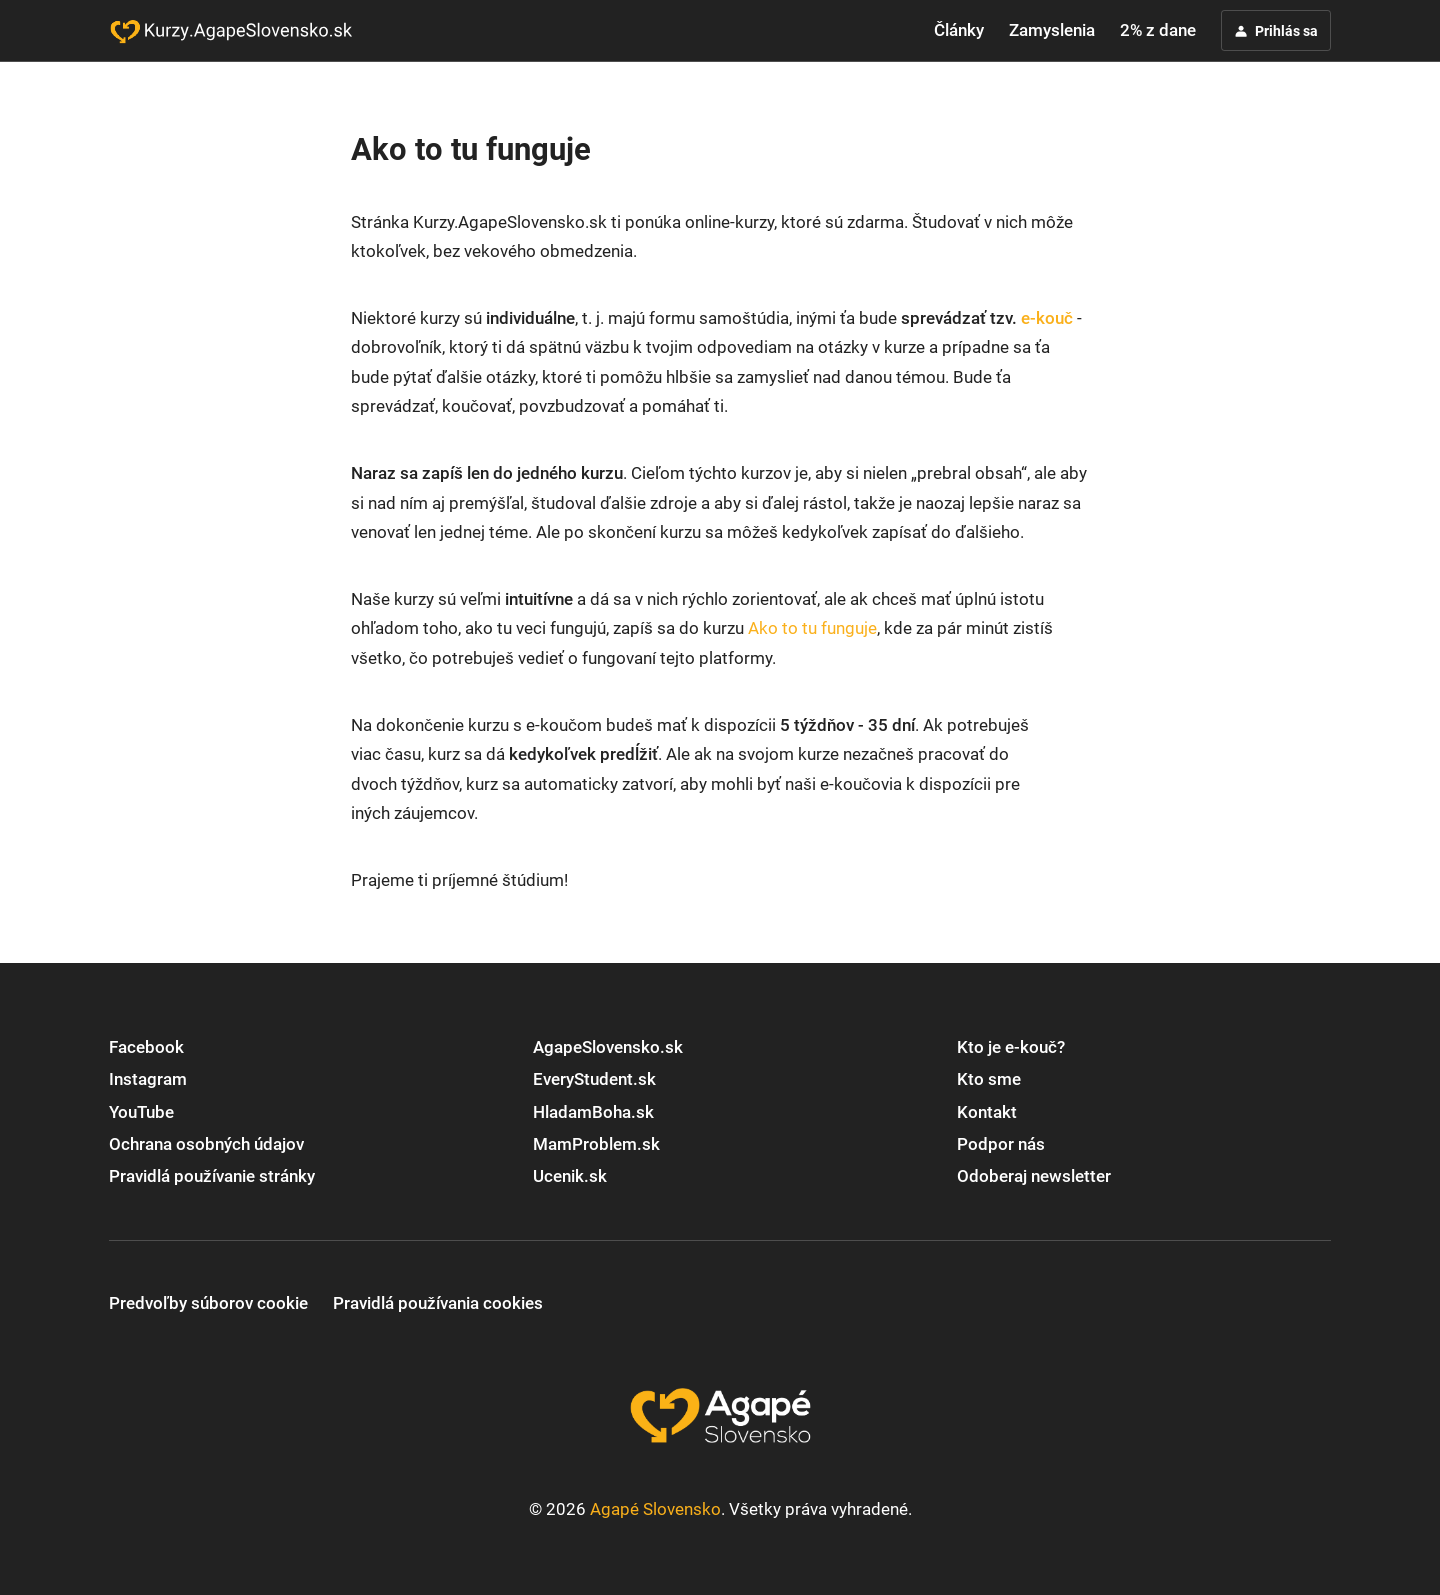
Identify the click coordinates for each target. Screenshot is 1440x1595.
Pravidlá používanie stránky (212, 1176)
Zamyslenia (1052, 30)
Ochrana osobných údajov (206, 1144)
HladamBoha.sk (593, 1112)
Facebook (146, 1047)
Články (959, 30)
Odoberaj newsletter (1034, 1176)
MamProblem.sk (596, 1144)
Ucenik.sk (570, 1176)
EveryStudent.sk (594, 1079)
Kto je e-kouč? (1011, 1047)
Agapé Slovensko (655, 1509)
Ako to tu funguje (812, 628)
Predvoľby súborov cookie (208, 1303)
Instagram (148, 1079)
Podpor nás (1001, 1144)
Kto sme (989, 1079)
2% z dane (1158, 30)
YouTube (141, 1112)
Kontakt (987, 1112)
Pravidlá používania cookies (438, 1303)
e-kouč (1047, 318)
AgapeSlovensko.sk (608, 1047)
